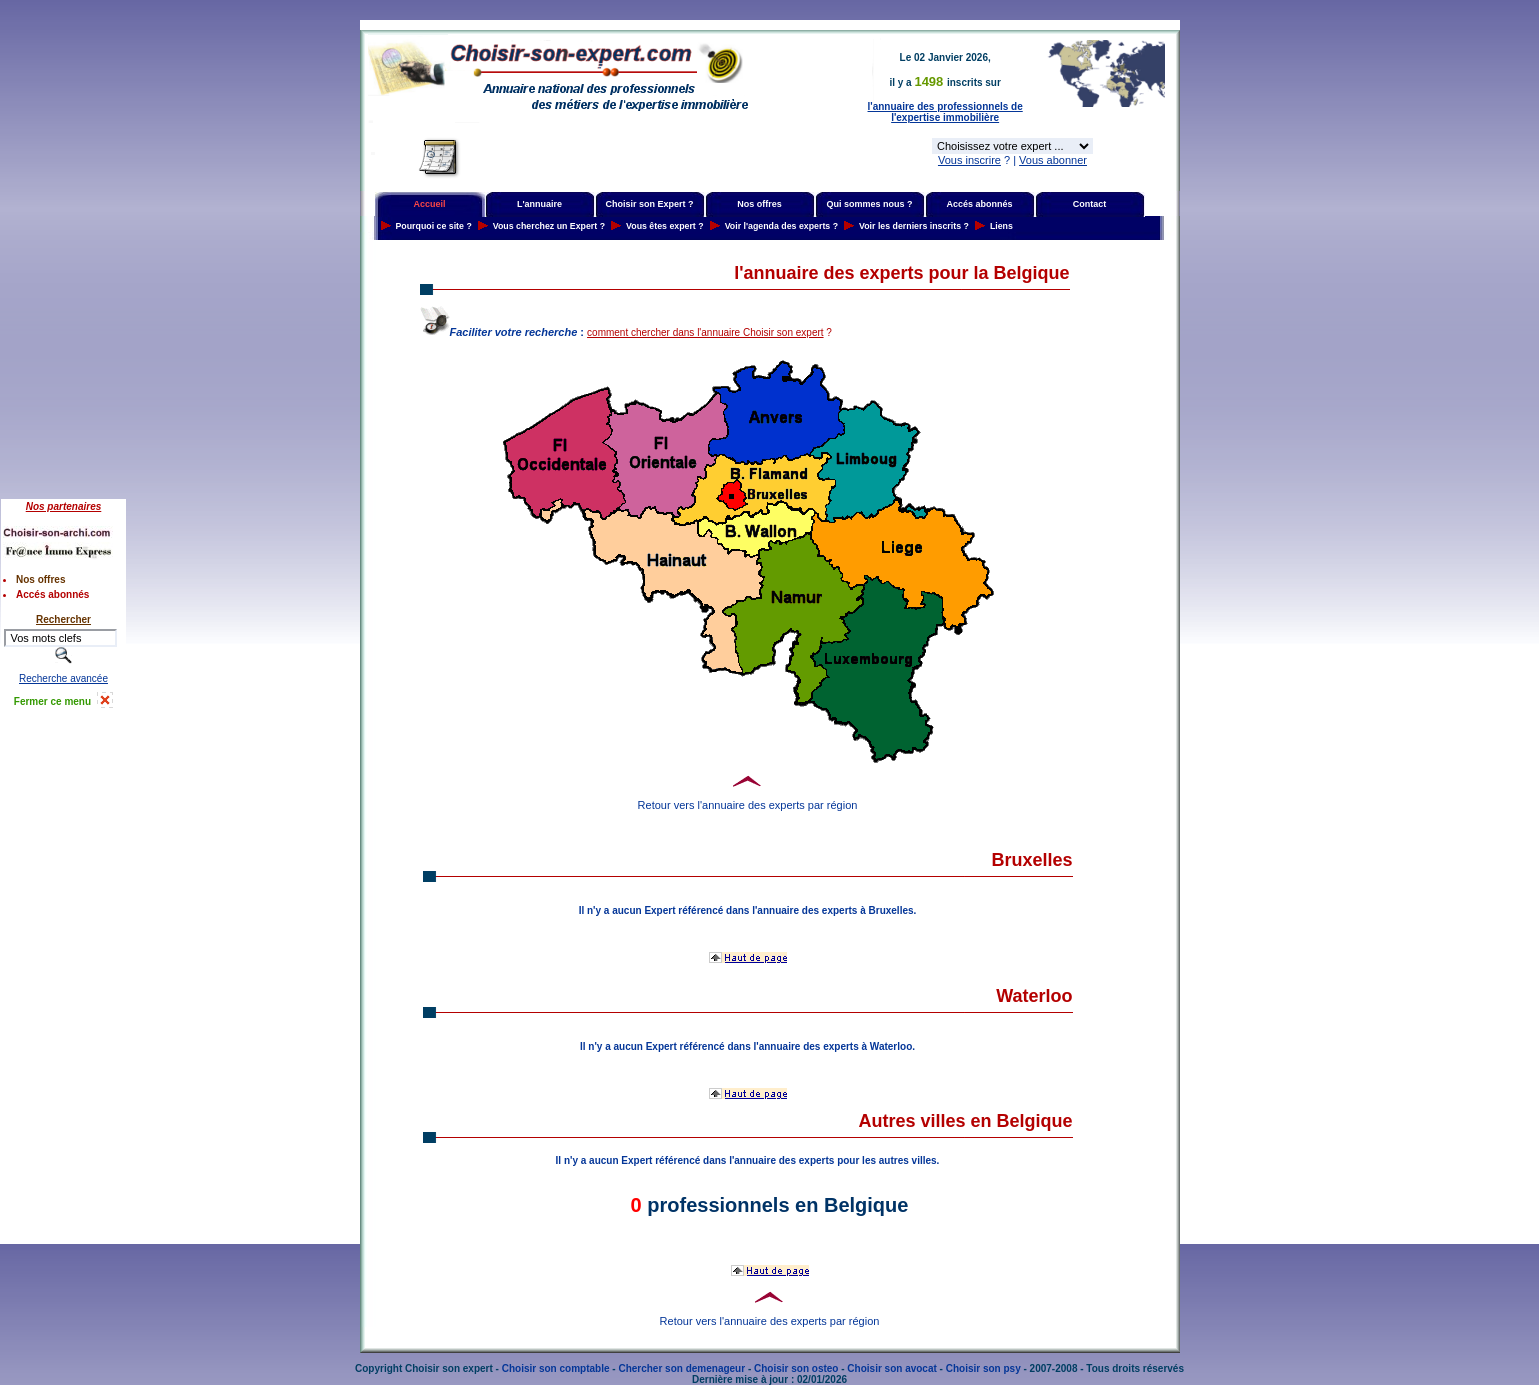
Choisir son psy (983, 1368)
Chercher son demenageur (681, 1368)
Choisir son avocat (891, 1368)
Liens (1001, 226)
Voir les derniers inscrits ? (914, 226)
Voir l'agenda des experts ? (781, 226)
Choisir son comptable (556, 1368)
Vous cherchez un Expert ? (549, 226)
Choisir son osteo (796, 1368)
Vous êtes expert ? (665, 226)
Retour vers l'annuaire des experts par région (748, 805)
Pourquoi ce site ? (434, 226)
